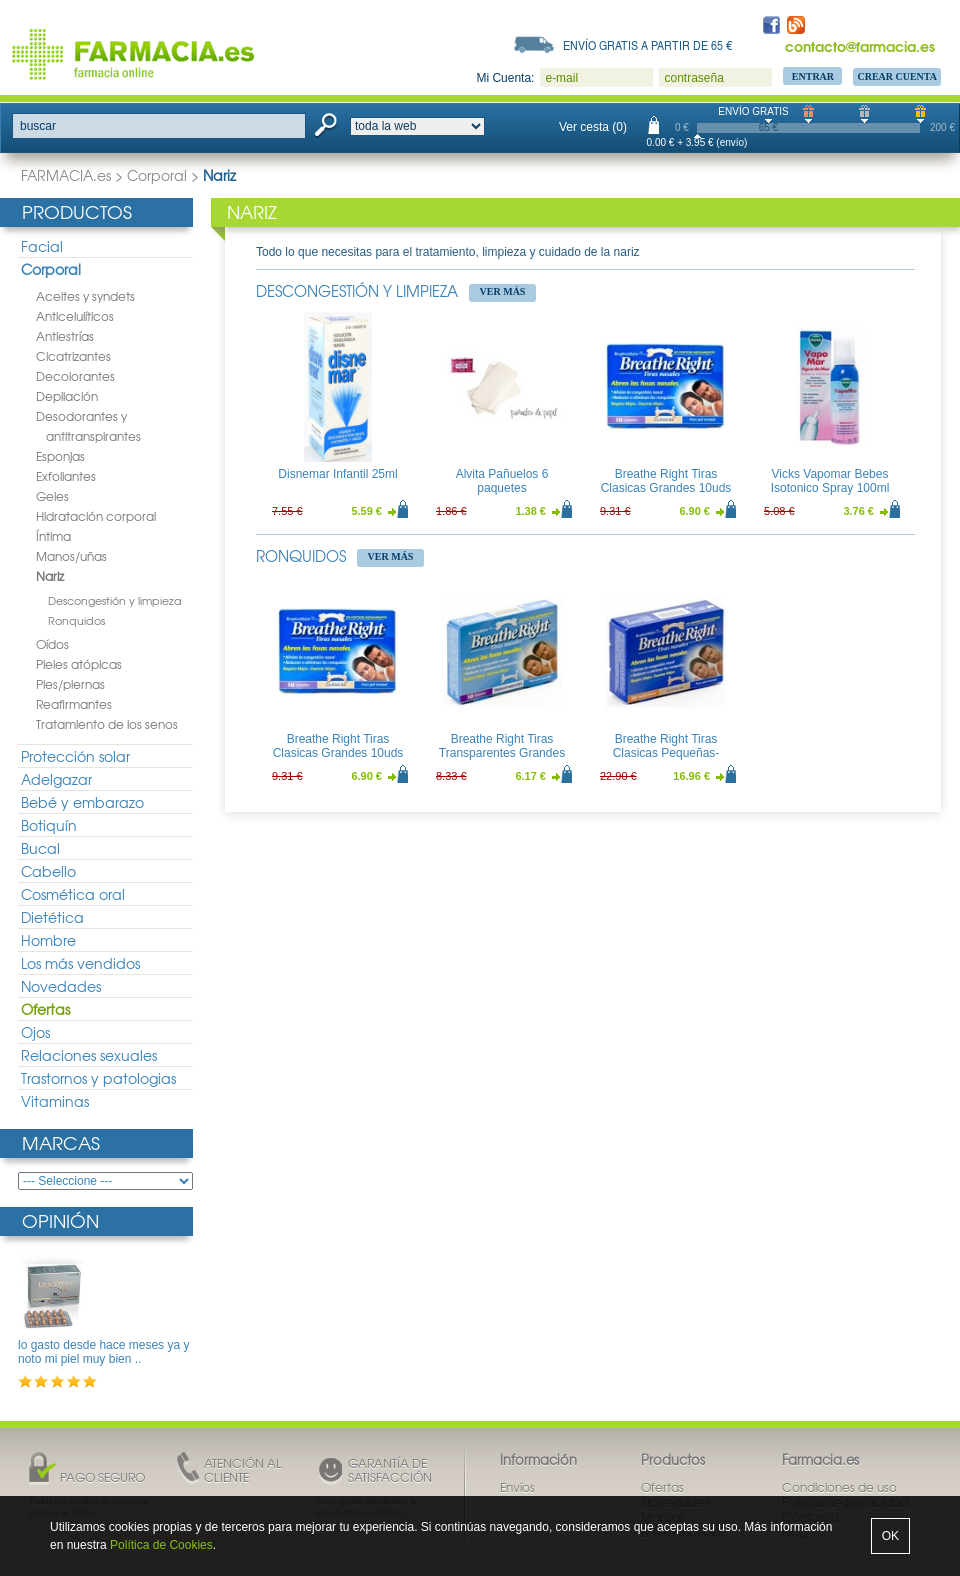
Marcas (61, 1142)
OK (890, 1536)
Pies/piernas (70, 684)
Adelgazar (56, 779)
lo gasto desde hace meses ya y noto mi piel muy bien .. (103, 1352)
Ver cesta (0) (593, 127)
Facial (42, 246)
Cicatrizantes (73, 356)
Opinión (60, 1220)
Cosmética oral (73, 894)
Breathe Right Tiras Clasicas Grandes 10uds (666, 481)
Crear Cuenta (897, 76)
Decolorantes (75, 376)
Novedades (61, 986)
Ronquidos (76, 620)
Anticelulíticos (75, 316)
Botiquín (49, 825)
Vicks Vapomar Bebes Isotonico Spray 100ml (830, 481)
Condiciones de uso (839, 1487)
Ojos (35, 1032)
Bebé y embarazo (82, 802)
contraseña (693, 78)
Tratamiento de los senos (107, 724)
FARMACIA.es (66, 175)
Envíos (517, 1487)
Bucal (40, 848)
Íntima (53, 536)
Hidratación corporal (96, 516)
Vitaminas (55, 1101)
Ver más (503, 291)
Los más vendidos (80, 963)
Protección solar (75, 756)
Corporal (157, 175)
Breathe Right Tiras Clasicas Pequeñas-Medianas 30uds (666, 753)
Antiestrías (65, 336)
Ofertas (45, 1009)
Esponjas (60, 456)
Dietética (52, 917)
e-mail (561, 78)
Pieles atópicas (79, 664)
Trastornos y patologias (98, 1078)
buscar (38, 126)
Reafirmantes (74, 704)
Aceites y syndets (85, 296)
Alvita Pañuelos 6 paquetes (502, 481)
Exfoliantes (66, 476)
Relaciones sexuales (89, 1055)
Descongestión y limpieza (115, 600)
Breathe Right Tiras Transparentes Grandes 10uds (502, 753)
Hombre (48, 940)
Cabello (48, 871)
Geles (52, 496)
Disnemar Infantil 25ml (337, 474)
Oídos (52, 644)
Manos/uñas (71, 556)
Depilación (67, 396)
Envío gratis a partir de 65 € (648, 45)
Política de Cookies (161, 1545)
